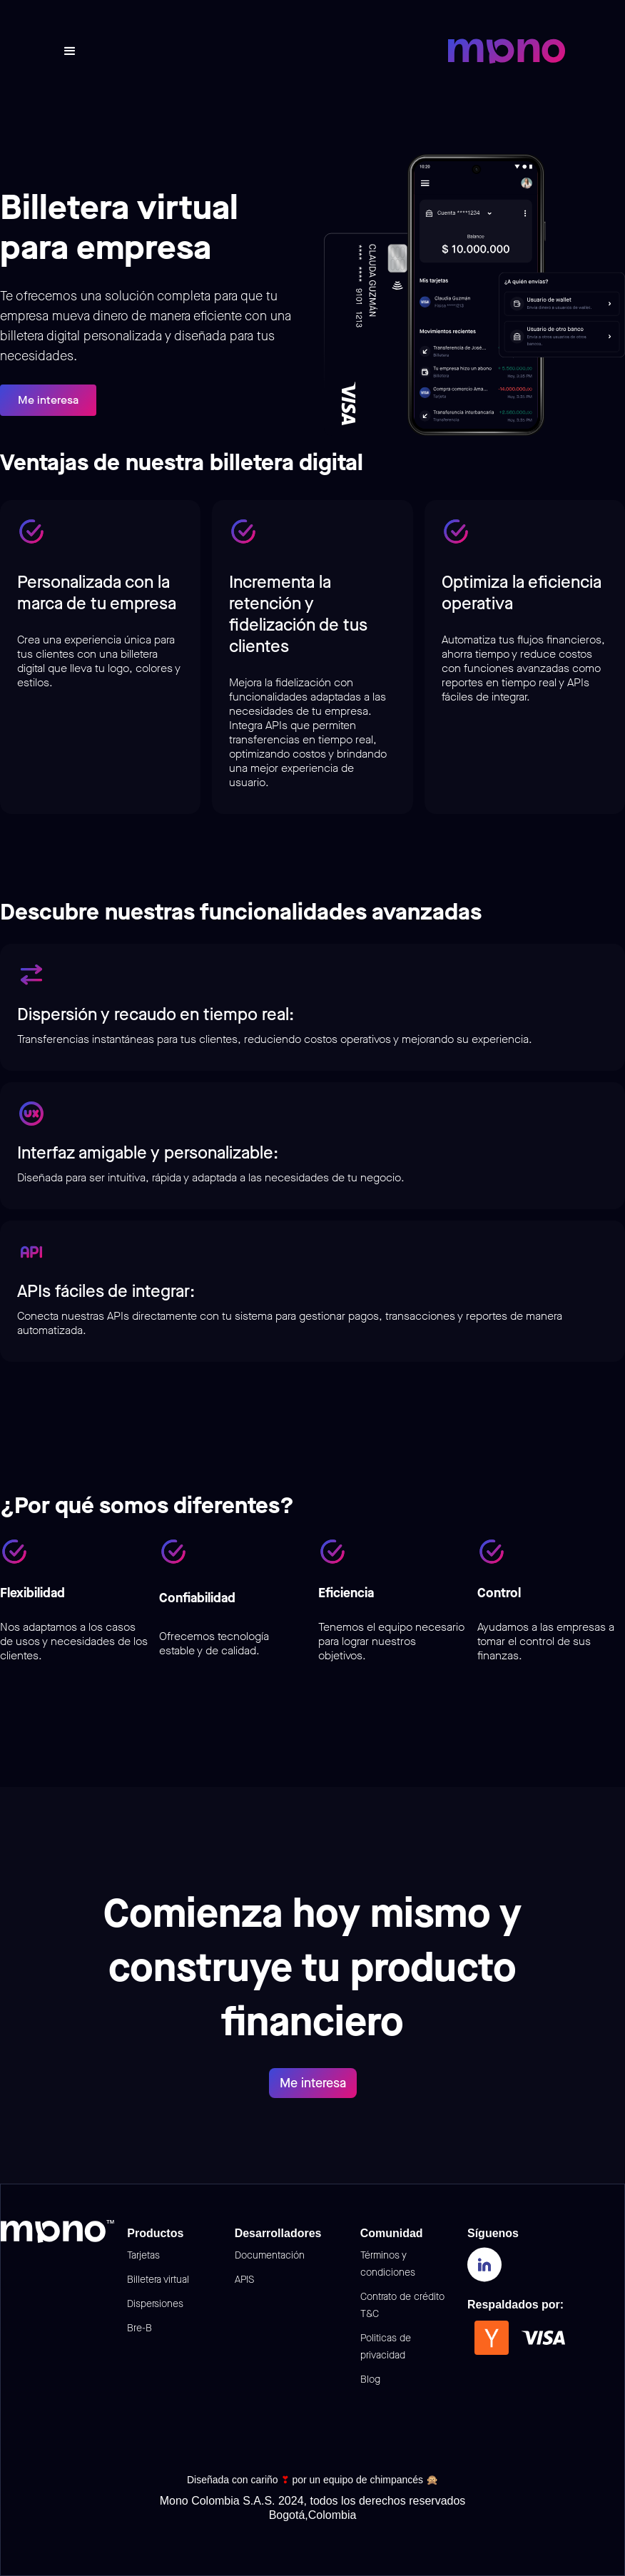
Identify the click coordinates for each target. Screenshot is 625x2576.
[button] (70, 51)
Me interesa (48, 399)
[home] (507, 51)
